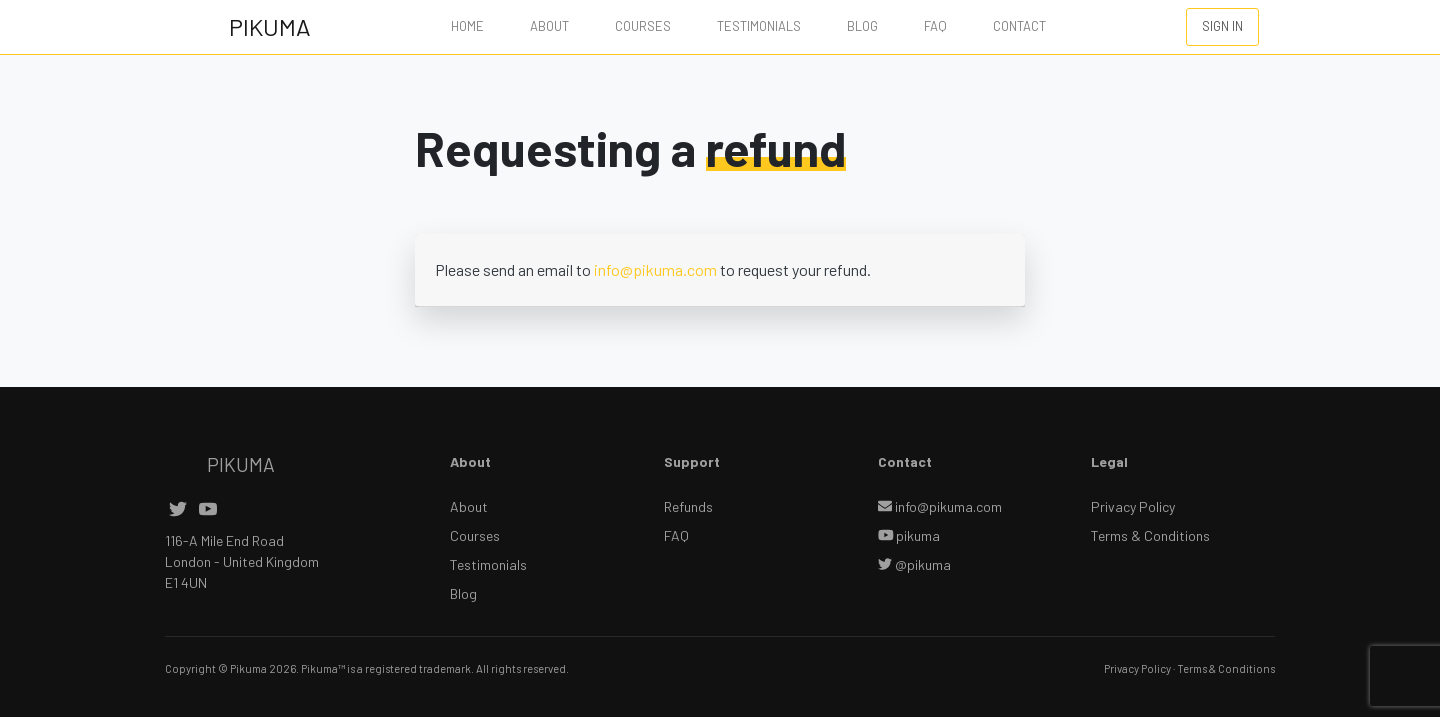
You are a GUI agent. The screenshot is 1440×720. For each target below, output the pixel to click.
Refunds (688, 506)
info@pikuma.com (655, 269)
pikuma (909, 535)
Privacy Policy (1133, 506)
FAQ (935, 26)
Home (467, 26)
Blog (862, 26)
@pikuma (914, 564)
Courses (643, 26)
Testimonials (759, 26)
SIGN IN (1222, 26)
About (549, 26)
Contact (1019, 26)
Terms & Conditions (1150, 535)
